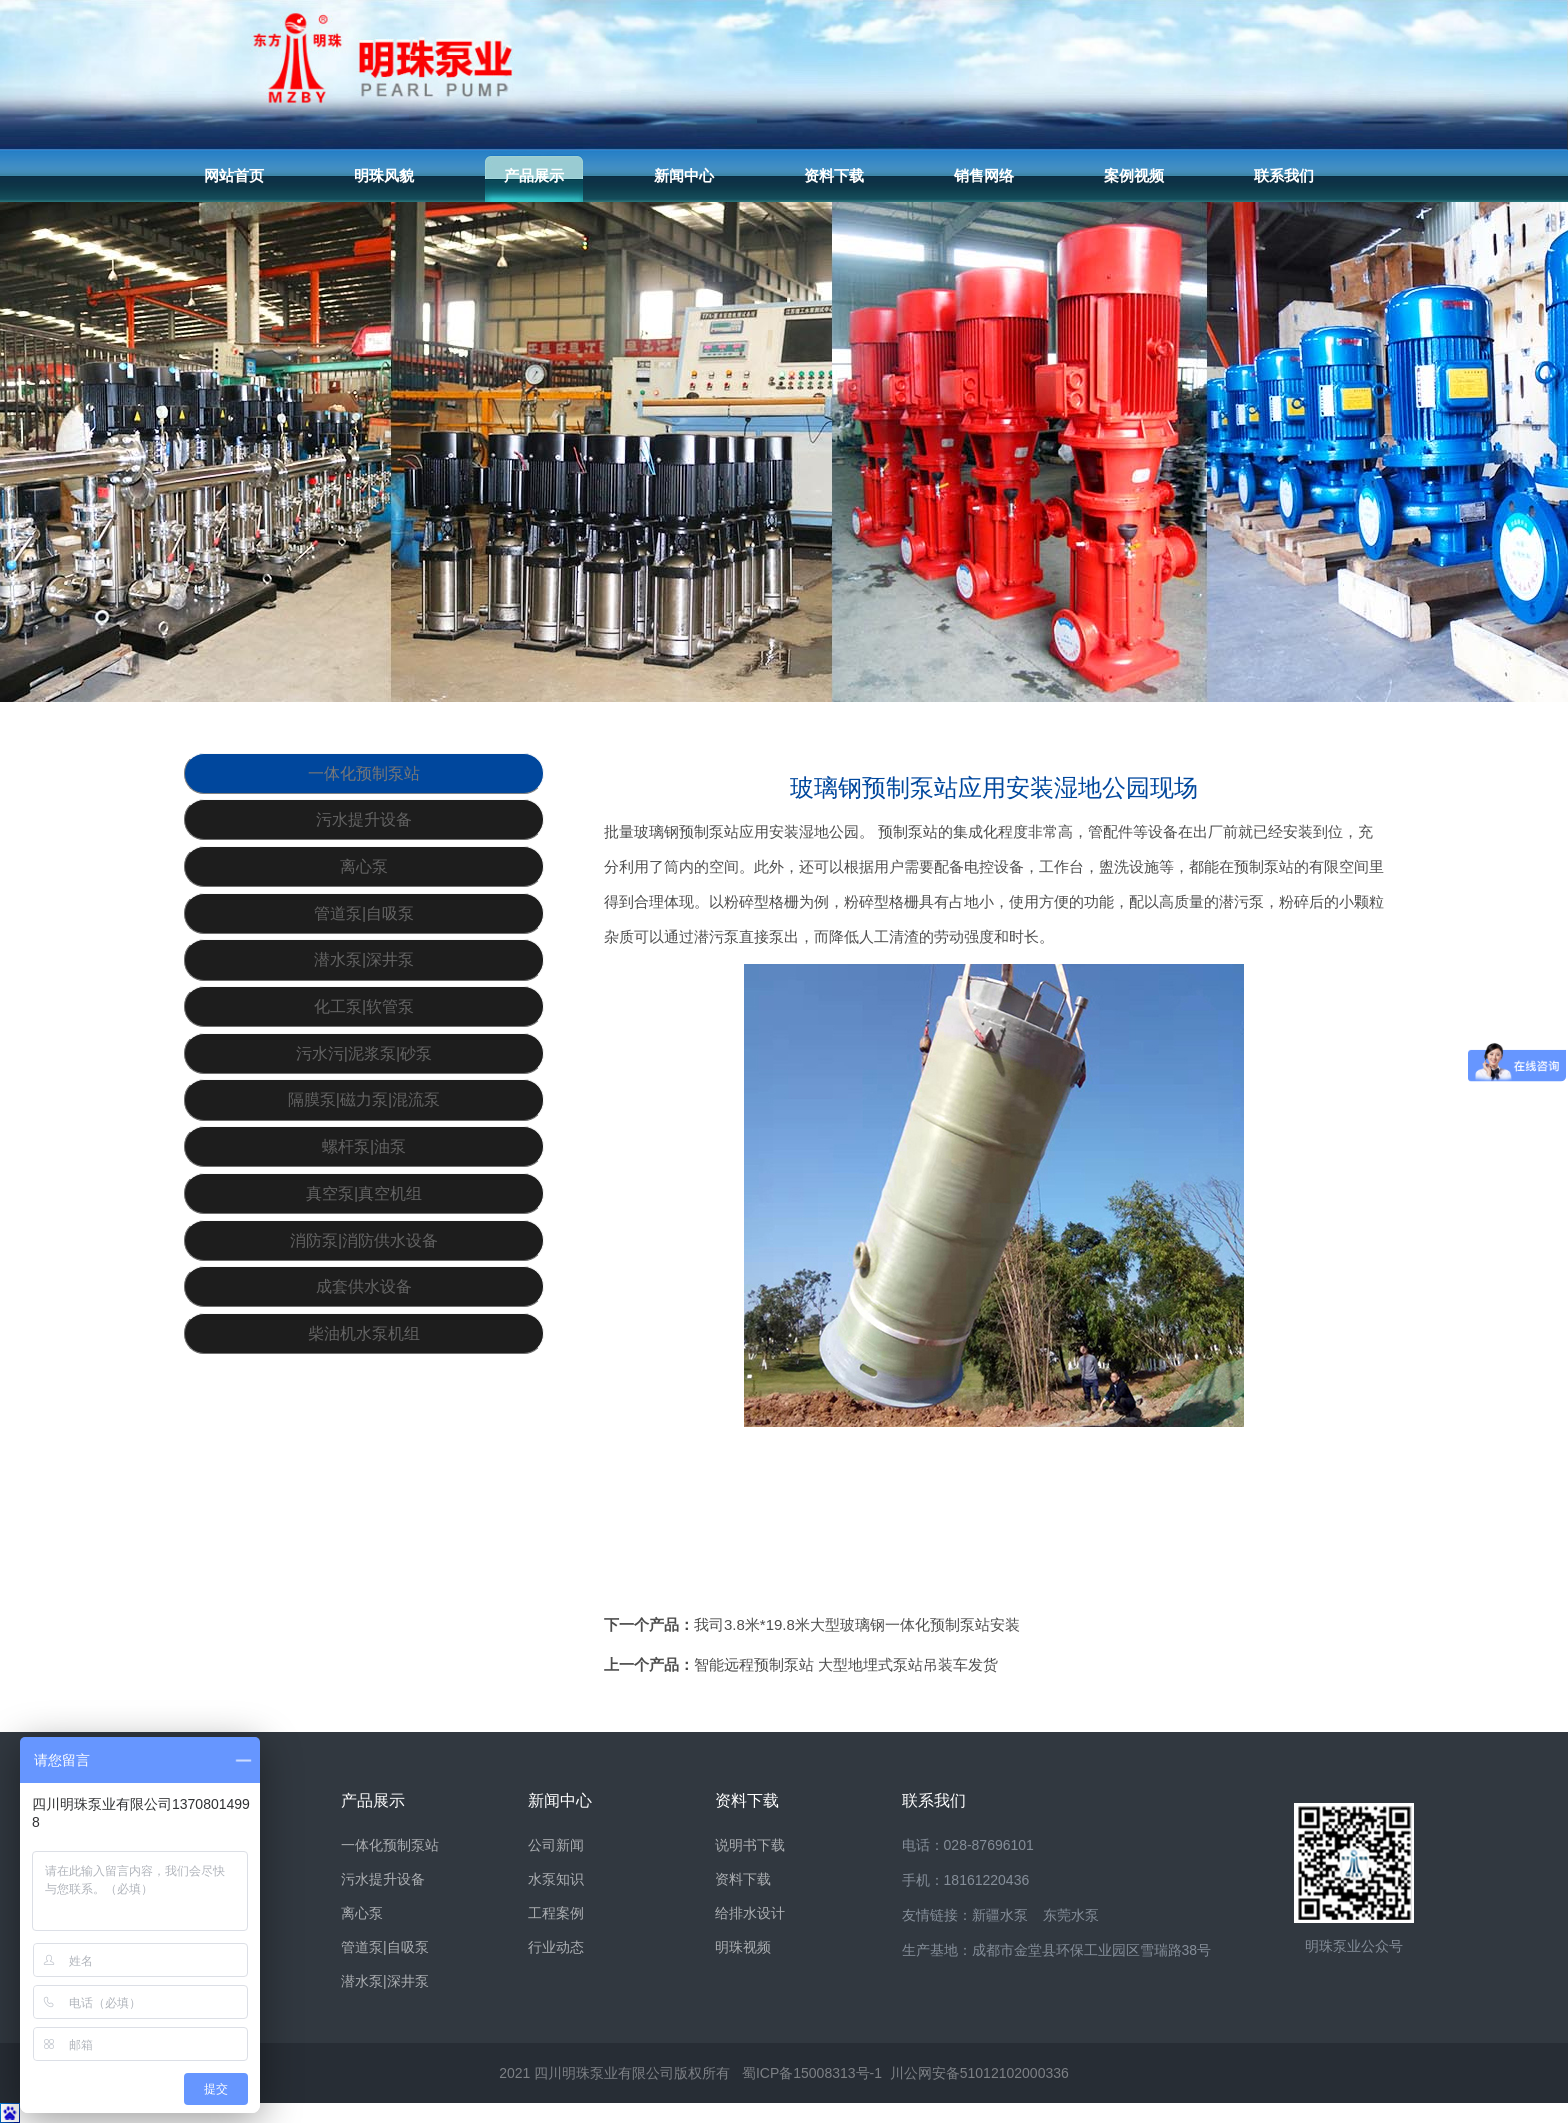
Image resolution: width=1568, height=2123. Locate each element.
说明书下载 (750, 1845)
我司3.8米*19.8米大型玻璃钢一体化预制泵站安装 (857, 1624)
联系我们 (1284, 175)
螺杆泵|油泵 (364, 1266)
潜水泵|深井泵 (364, 1026)
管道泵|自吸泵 (364, 966)
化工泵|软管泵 (364, 1086)
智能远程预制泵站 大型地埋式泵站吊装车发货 (846, 1664)
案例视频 (1134, 175)
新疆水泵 (1000, 1915)
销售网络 (984, 175)
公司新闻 (556, 1845)
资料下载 (834, 175)
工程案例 (556, 1913)
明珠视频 (743, 1947)
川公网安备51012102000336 (979, 2073)
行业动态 (556, 1947)
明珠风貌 (384, 175)
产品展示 (534, 175)
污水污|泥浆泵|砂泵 (364, 1146)
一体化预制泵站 (364, 786)
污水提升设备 (364, 846)
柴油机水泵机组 (364, 1506)
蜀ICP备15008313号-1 (812, 2073)
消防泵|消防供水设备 (364, 1386)
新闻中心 (684, 175)
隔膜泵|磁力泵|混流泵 (364, 1206)
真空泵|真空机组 (364, 1326)
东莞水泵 (1071, 1915)
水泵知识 (556, 1879)
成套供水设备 (364, 1446)
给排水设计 (750, 1913)
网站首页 (234, 175)
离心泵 (364, 906)
